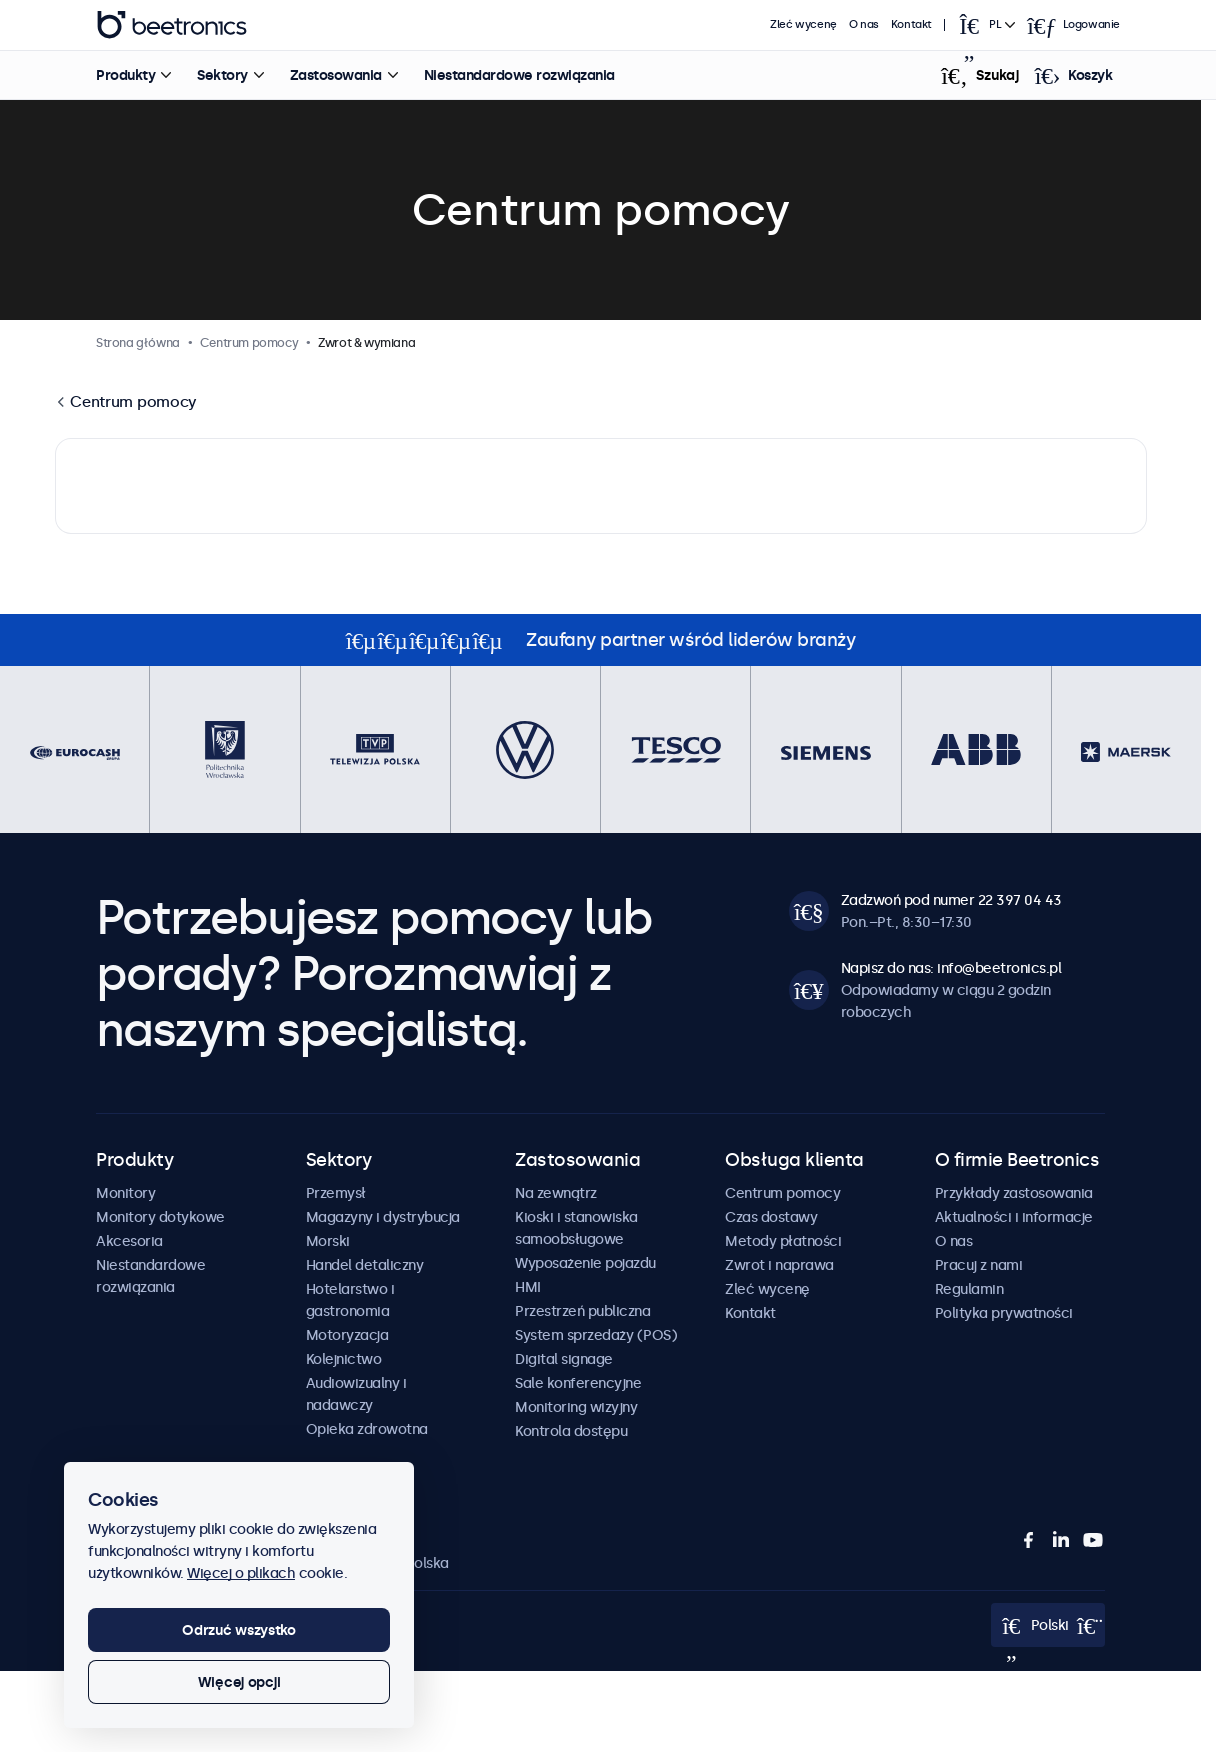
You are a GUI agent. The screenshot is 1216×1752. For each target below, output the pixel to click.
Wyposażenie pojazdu (585, 1263)
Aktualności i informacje (1014, 1217)
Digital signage (564, 1359)
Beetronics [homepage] (171, 25)
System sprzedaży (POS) (596, 1335)
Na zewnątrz (556, 1193)
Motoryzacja (347, 1335)
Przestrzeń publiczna (582, 1311)
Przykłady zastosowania (1014, 1193)
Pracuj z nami (979, 1265)
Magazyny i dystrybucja (383, 1217)
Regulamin (969, 1289)
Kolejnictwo (344, 1359)
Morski (328, 1241)
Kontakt (911, 24)
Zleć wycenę (804, 24)
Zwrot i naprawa (779, 1265)
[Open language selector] (986, 25)
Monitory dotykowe (160, 1217)
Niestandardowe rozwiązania (518, 75)
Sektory (221, 75)
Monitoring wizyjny (576, 1407)
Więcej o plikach (241, 1573)
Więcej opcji (239, 1682)
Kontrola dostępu (571, 1431)
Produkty (124, 75)
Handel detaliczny (365, 1265)
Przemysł (336, 1193)
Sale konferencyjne (578, 1383)
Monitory (125, 1193)
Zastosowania (335, 75)
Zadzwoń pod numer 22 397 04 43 (951, 900)
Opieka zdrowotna (367, 1429)
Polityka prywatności (1004, 1313)
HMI (528, 1287)
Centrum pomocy (132, 401)
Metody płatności (783, 1241)
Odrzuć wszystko (239, 1630)
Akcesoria (129, 1241)
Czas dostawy (771, 1217)
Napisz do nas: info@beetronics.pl (951, 968)
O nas (864, 24)
